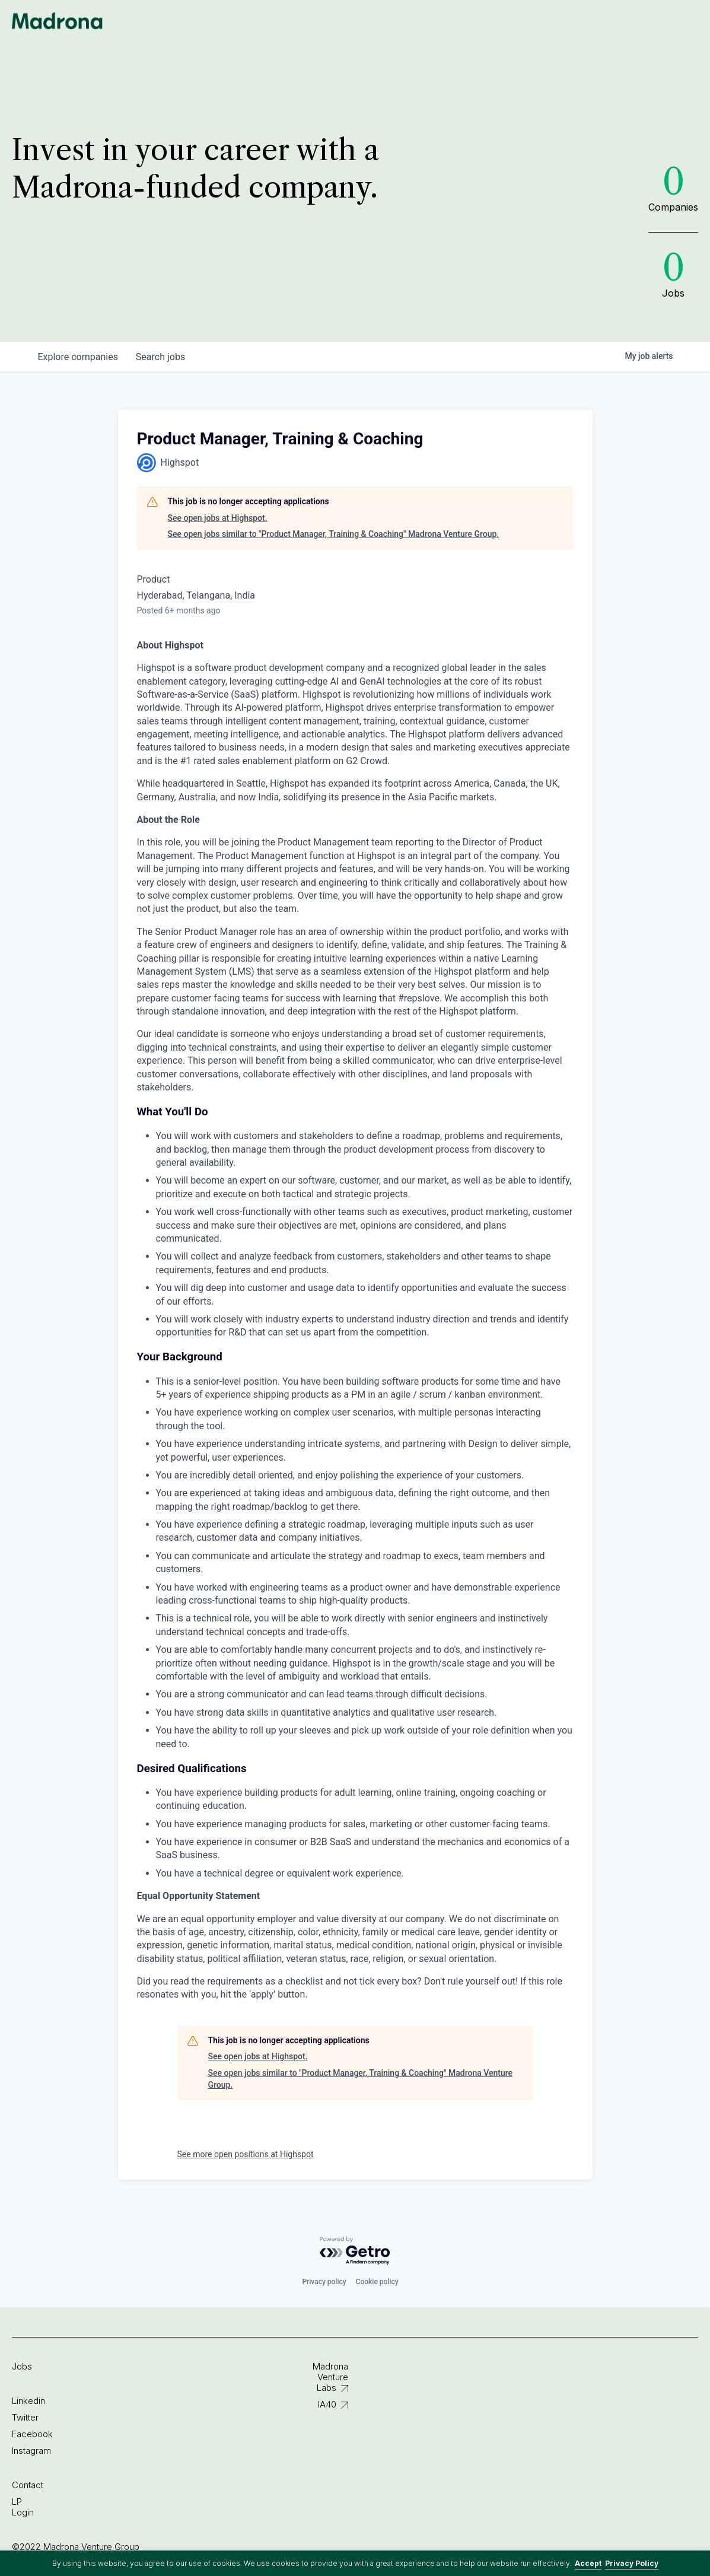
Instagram (31, 2450)
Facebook (32, 2434)
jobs (162, 356)
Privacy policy (324, 2282)
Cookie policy (377, 2282)
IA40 (327, 2404)
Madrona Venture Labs (330, 2377)
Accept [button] (588, 2563)
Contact (27, 2485)
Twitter (25, 2417)
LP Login (23, 2507)
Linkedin (28, 2400)
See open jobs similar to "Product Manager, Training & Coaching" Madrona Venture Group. (333, 534)
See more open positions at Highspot (245, 2154)
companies (79, 356)
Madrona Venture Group (57, 21)
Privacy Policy (631, 2563)
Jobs (22, 2366)
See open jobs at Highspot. (218, 518)
